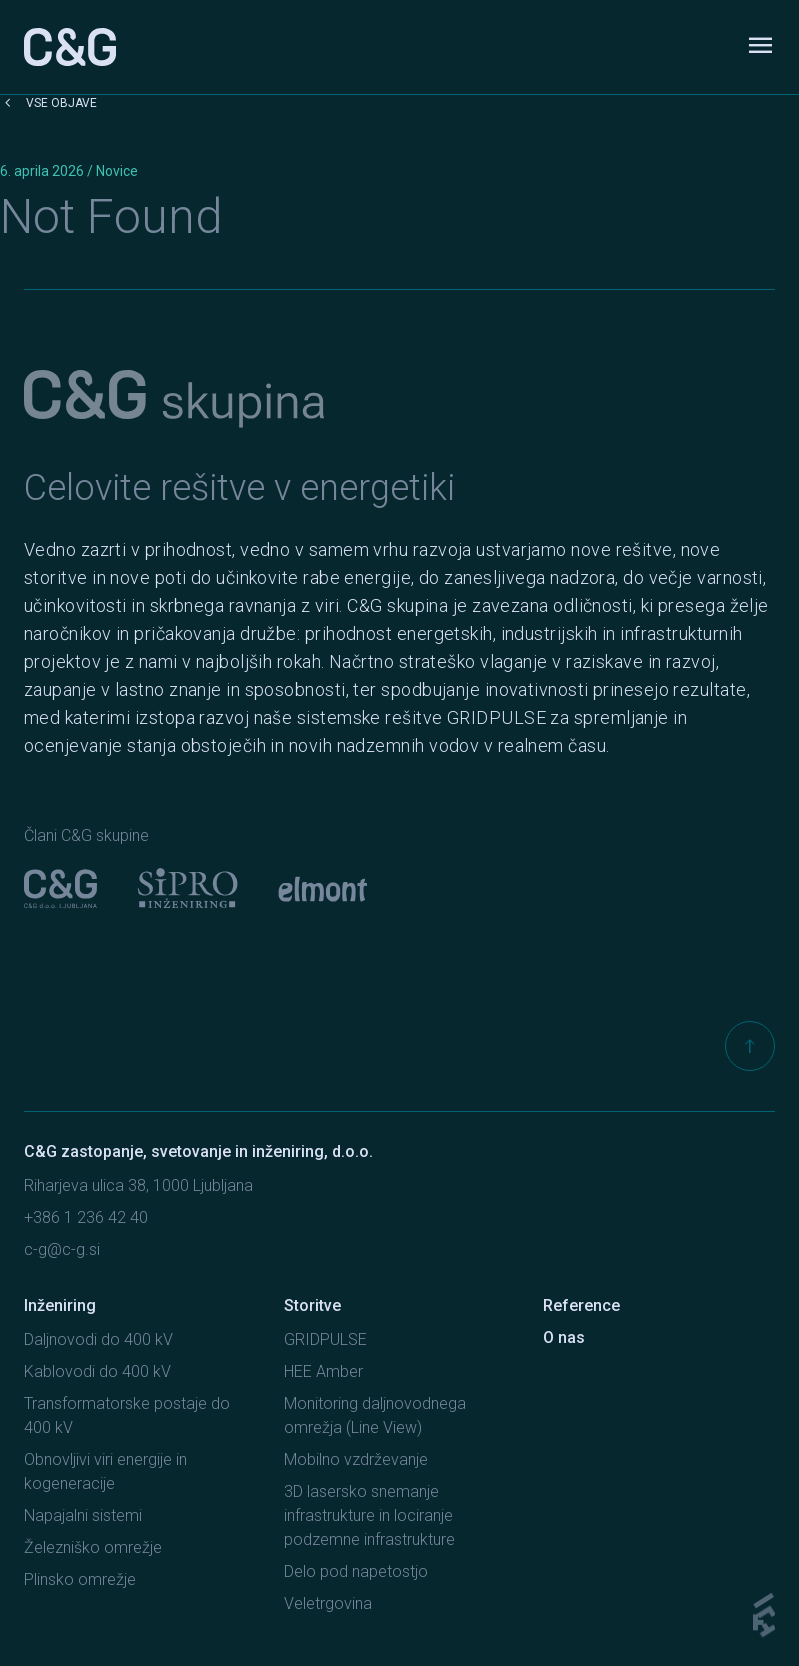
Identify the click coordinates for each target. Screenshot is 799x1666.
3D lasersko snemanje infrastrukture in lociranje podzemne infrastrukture (369, 1515)
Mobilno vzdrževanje (356, 1459)
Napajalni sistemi (83, 1515)
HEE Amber (323, 1371)
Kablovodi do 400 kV (97, 1371)
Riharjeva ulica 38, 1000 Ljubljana (138, 1185)
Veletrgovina (328, 1603)
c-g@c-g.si (62, 1249)
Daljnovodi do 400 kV (98, 1339)
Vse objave (48, 103)
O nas (564, 1337)
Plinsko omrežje (80, 1579)
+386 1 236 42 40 (86, 1217)
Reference (581, 1305)
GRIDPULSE (325, 1339)
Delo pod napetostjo (356, 1571)
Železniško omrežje (93, 1547)
